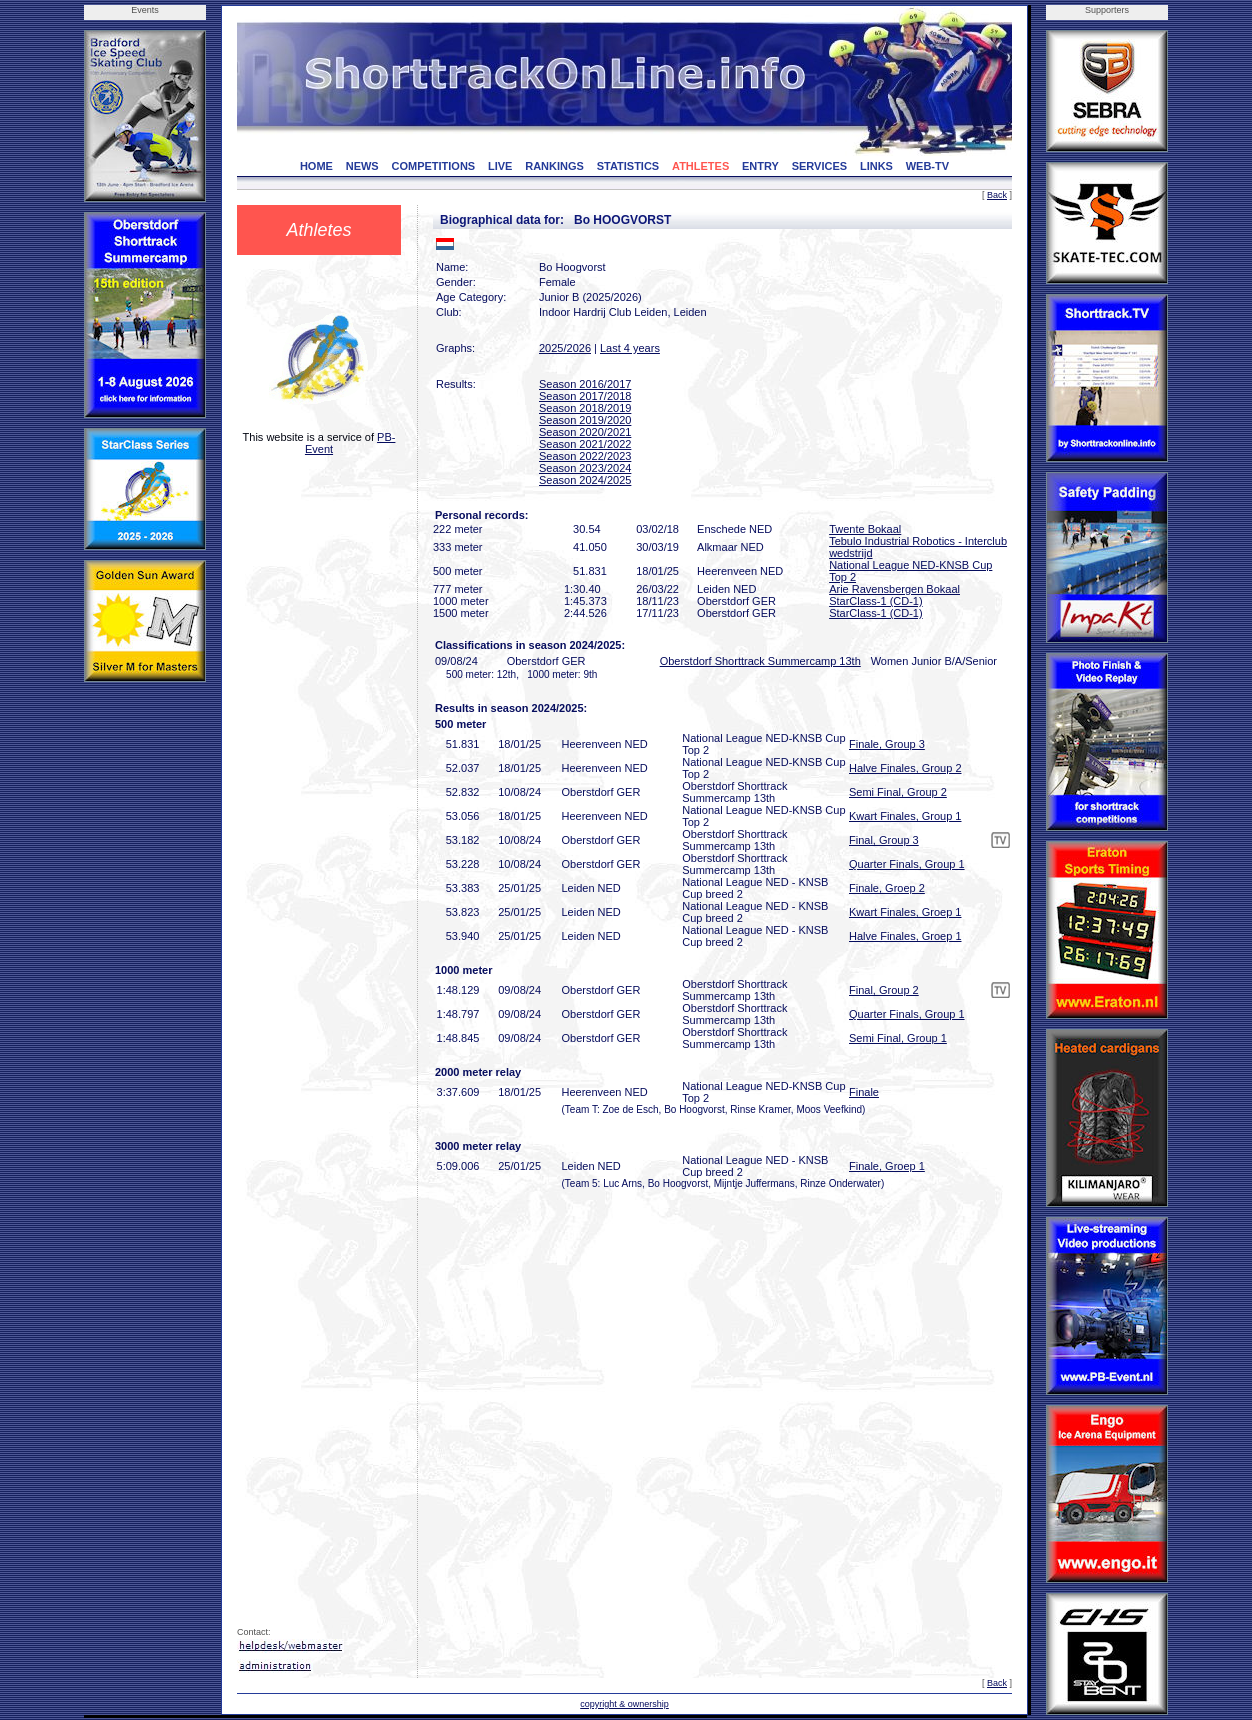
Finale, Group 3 (887, 744)
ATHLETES (700, 166)
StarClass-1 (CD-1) (876, 601)
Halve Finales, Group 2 (905, 768)
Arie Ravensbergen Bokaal (894, 589)
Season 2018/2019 (585, 408)
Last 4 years (630, 348)
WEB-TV (927, 166)
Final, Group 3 (884, 840)
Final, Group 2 (884, 990)
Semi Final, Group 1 (898, 1038)
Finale (864, 1092)
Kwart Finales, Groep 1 (905, 912)
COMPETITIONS (433, 166)
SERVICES (819, 166)
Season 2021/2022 (585, 444)
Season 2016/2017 (585, 384)
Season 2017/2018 (585, 396)
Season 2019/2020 (585, 420)
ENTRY (760, 166)
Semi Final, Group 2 (898, 792)
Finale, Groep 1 (887, 1166)
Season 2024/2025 (585, 480)
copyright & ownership (624, 1704)
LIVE (500, 166)
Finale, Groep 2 (887, 888)
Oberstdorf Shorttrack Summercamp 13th (760, 661)
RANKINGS (554, 166)
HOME (316, 166)
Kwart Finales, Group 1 (905, 816)
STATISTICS (628, 166)
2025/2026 (565, 348)
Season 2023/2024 (585, 468)
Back (997, 195)
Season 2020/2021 (585, 432)
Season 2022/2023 (585, 456)
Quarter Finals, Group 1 (907, 864)
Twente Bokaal (865, 529)
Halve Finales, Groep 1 (905, 936)
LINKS (876, 166)
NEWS (362, 166)
